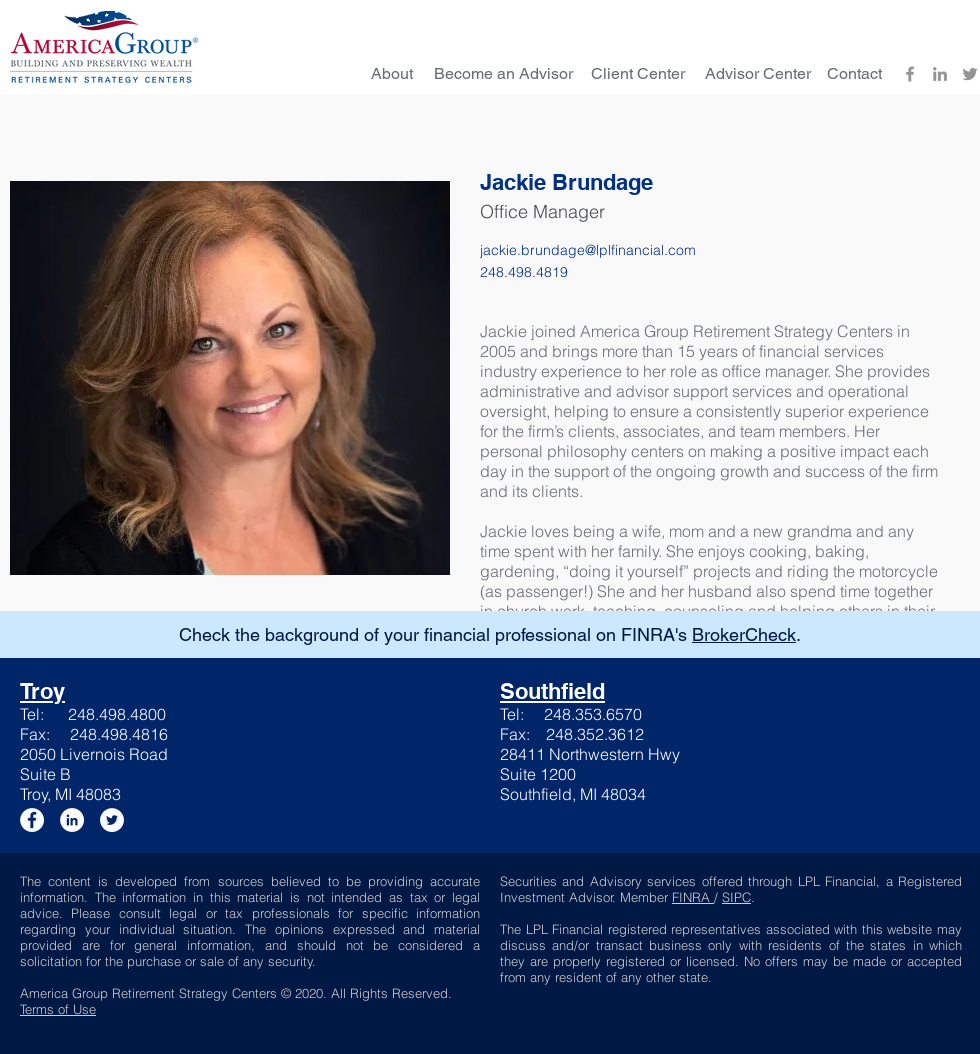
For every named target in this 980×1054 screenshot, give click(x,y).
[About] (392, 74)
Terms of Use (58, 1009)
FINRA (693, 897)
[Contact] (854, 74)
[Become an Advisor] (503, 74)
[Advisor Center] (758, 74)
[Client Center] (638, 74)
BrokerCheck (744, 634)
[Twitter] (970, 74)
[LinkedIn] (940, 74)
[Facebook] (910, 74)
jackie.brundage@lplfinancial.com (588, 250)
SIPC (736, 897)
